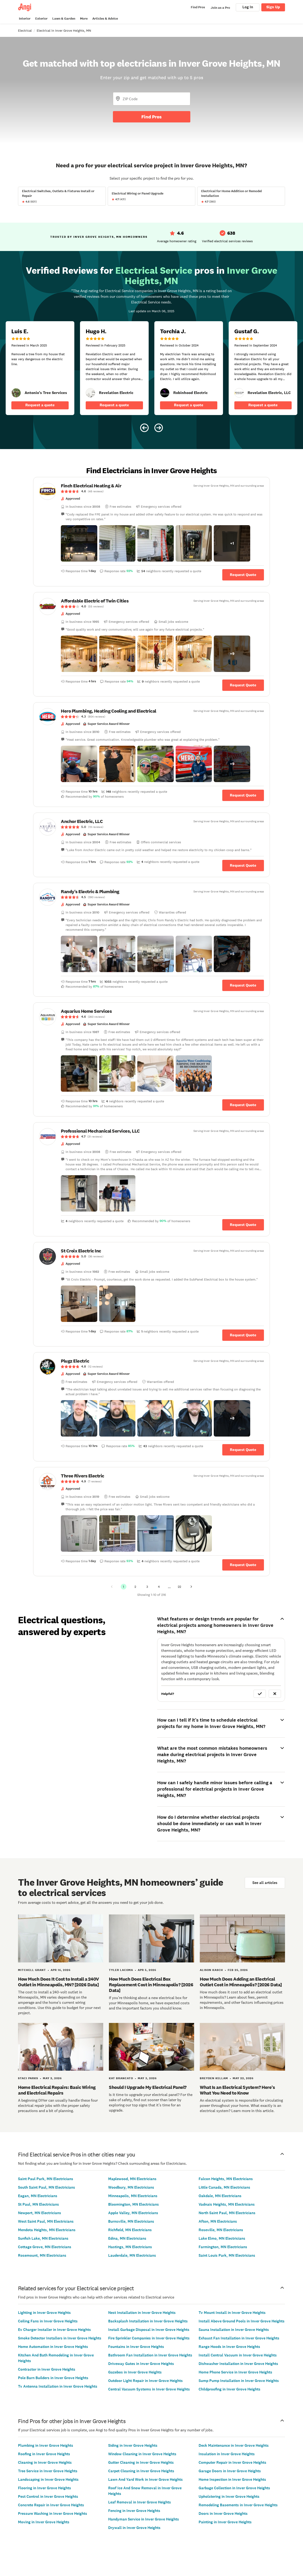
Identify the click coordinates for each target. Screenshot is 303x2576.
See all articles (264, 1882)
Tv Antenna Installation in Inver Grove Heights (57, 2386)
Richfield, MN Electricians (130, 2229)
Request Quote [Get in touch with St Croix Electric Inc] (243, 1334)
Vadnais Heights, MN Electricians (227, 2204)
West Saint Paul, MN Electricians (46, 2221)
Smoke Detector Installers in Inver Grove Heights (59, 2338)
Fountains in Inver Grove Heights (136, 2346)
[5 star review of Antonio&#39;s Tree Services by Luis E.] (40, 368)
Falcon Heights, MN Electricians (226, 2178)
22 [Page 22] (179, 1587)
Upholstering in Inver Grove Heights (229, 2496)
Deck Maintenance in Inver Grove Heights (234, 2445)
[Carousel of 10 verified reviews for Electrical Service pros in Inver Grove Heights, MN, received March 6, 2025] (151, 350)
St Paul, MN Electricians (38, 2204)
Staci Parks (28, 2078)
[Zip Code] (151, 98)
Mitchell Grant (32, 1970)
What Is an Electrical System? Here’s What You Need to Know (237, 2090)
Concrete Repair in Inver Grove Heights (51, 2504)
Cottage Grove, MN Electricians (44, 2246)
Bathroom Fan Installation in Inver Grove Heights (150, 2355)
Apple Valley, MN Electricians (133, 2212)
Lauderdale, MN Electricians (132, 2255)
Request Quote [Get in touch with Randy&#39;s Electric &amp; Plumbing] (243, 985)
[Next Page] (191, 1586)
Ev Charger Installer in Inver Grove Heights (54, 2329)
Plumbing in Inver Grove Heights (45, 2445)
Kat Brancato (121, 2078)
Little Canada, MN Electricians (224, 2187)
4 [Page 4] (159, 1587)
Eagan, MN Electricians (37, 2195)
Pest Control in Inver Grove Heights (48, 2496)
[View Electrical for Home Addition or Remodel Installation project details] (241, 196)
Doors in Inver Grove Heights (223, 2513)
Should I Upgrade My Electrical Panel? (148, 2087)
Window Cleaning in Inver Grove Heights (142, 2453)
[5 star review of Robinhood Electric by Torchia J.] (188, 368)
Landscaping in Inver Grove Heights (48, 2479)
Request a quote (40, 405)
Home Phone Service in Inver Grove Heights (235, 2372)
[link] (16, 393)
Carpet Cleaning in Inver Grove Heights (141, 2470)
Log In (247, 6)
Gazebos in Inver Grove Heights (135, 2372)
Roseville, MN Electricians (221, 2229)
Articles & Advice (105, 18)
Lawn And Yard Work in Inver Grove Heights (145, 2479)
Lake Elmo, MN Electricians (222, 2238)
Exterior (41, 18)
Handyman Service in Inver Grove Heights (143, 2519)
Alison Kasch (211, 1970)
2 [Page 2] (135, 1587)
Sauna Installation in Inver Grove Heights (234, 2329)
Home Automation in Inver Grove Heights (53, 2346)
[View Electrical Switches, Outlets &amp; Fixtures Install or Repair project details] (62, 196)
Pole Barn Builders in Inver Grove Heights (53, 2377)
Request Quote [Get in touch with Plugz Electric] (243, 1449)
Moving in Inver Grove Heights (43, 2522)
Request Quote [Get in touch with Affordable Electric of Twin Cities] (243, 684)
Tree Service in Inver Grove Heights (47, 2470)
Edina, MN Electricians (127, 2238)
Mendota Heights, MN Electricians (47, 2229)
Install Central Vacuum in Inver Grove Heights (238, 2355)
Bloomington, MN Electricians (133, 2204)
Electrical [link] (25, 30)
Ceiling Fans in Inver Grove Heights (48, 2321)
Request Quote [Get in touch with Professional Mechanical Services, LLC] (243, 1224)
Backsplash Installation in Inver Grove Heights (148, 2321)
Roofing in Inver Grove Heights (44, 2453)
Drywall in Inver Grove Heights (134, 2527)
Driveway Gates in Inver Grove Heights (141, 2363)
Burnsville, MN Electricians (131, 2221)
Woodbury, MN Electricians (131, 2187)
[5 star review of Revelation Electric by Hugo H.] (114, 368)
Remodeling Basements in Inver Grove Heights (238, 2504)
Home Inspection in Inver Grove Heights (232, 2479)
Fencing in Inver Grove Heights (134, 2510)
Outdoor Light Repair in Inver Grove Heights (145, 2380)
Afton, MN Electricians (218, 2221)
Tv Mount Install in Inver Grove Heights (232, 2312)
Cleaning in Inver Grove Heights (45, 2462)
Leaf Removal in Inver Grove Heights (139, 2502)
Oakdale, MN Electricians (220, 2195)
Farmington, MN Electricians (223, 2246)
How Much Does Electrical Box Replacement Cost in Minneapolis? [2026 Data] (151, 1984)
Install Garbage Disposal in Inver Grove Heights (148, 2329)
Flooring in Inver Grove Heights (44, 2487)
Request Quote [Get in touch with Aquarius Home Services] (243, 1104)
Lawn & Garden (63, 18)
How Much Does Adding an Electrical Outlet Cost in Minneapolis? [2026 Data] (241, 1981)
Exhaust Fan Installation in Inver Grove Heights (239, 2338)
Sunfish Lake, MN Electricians (43, 2238)
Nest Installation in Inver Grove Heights (142, 2312)
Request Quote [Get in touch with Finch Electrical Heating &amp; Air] (243, 574)
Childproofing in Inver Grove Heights (229, 2389)
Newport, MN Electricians (39, 2212)
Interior (25, 18)
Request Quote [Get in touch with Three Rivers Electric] (243, 1564)
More (84, 18)
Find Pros (151, 117)
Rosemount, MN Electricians (42, 2255)
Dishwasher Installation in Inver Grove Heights (238, 2363)
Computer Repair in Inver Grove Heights (232, 2462)
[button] (79, 543)
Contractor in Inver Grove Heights (46, 2369)
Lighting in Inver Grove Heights (44, 2312)
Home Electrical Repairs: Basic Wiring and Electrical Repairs (57, 2090)
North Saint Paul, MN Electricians (227, 2212)
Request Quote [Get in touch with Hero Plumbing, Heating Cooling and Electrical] (243, 795)
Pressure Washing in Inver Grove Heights (52, 2513)
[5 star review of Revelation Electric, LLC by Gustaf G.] (263, 368)
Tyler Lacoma (121, 1970)
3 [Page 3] (147, 1587)
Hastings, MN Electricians (130, 2246)
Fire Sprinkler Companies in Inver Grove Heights (149, 2338)
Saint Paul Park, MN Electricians (45, 2178)
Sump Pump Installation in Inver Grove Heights (239, 2380)
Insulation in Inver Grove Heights (227, 2453)
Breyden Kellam (214, 2078)
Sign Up (273, 6)
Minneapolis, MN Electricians (132, 2195)
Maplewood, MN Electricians (132, 2178)
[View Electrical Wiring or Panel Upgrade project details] (152, 196)
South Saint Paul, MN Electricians (46, 2187)
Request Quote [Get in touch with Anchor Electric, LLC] (243, 865)
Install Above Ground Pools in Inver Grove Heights (242, 2321)
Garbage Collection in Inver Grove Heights (234, 2487)
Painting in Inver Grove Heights (225, 2522)
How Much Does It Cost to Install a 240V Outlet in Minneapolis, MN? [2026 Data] (58, 1981)
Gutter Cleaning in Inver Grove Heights (141, 2462)
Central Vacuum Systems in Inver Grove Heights (149, 2389)
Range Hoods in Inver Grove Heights (229, 2346)
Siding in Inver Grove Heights (132, 2445)
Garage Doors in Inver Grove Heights (230, 2470)
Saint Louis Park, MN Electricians (227, 2255)
